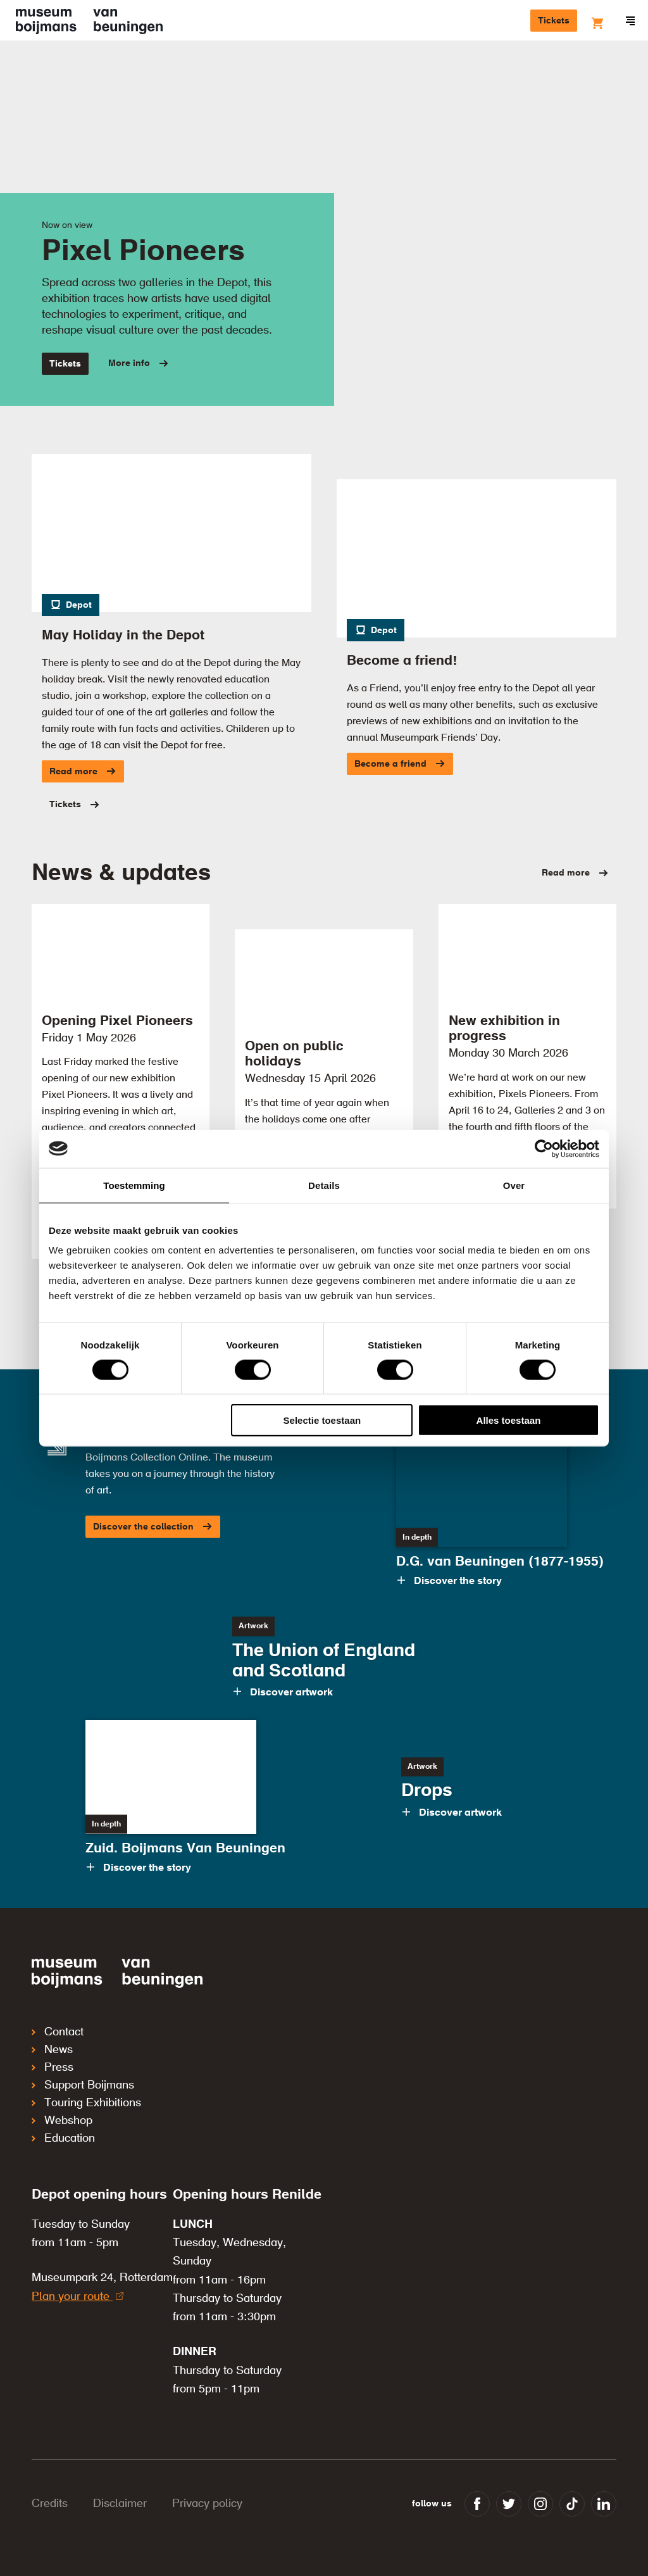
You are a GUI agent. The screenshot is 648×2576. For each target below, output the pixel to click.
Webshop (62, 2121)
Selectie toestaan (322, 1420)
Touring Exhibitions (86, 2103)
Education (63, 2138)
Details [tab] (324, 1184)
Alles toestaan (509, 1420)
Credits (50, 2504)
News (52, 2050)
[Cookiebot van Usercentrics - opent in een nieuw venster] (544, 1148)
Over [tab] (514, 1184)
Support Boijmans (83, 2085)
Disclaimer (120, 2504)
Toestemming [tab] (134, 1184)
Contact (58, 2032)
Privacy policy (207, 2504)
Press (52, 2067)
